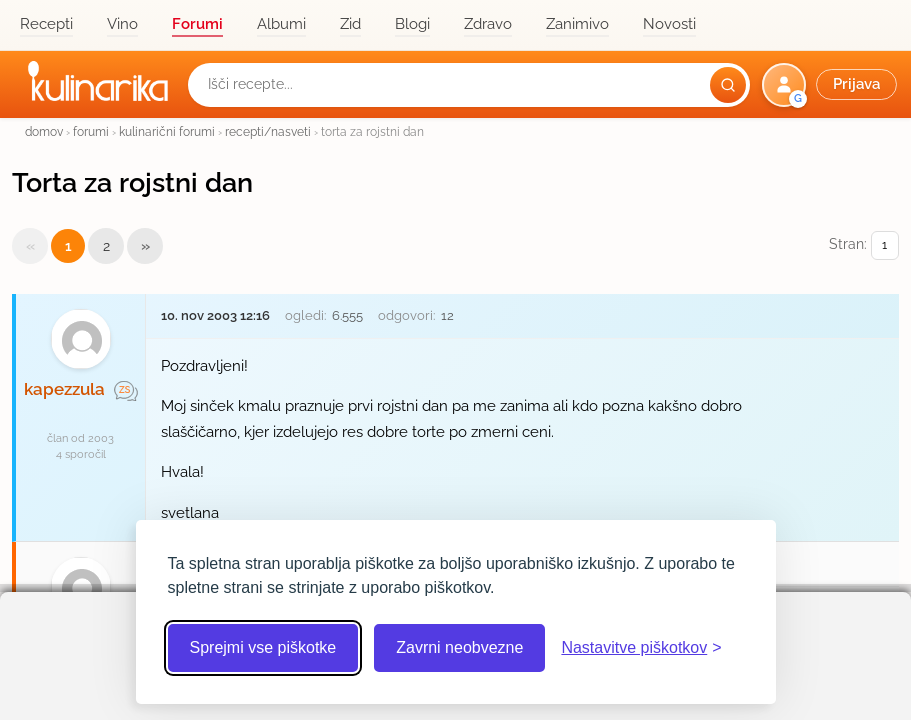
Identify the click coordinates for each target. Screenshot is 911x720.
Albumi (281, 24)
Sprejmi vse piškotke (263, 647)
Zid (350, 24)
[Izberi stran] (885, 245)
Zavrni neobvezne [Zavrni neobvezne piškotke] (459, 647)
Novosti (669, 24)
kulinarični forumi (167, 131)
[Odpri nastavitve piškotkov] (641, 648)
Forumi (197, 24)
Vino (122, 24)
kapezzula (64, 389)
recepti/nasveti (268, 131)
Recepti (46, 24)
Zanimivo (577, 24)
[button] (831, 85)
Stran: (864, 245)
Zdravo (488, 24)
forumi (91, 131)
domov (44, 131)
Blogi (412, 24)
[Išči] (728, 85)
